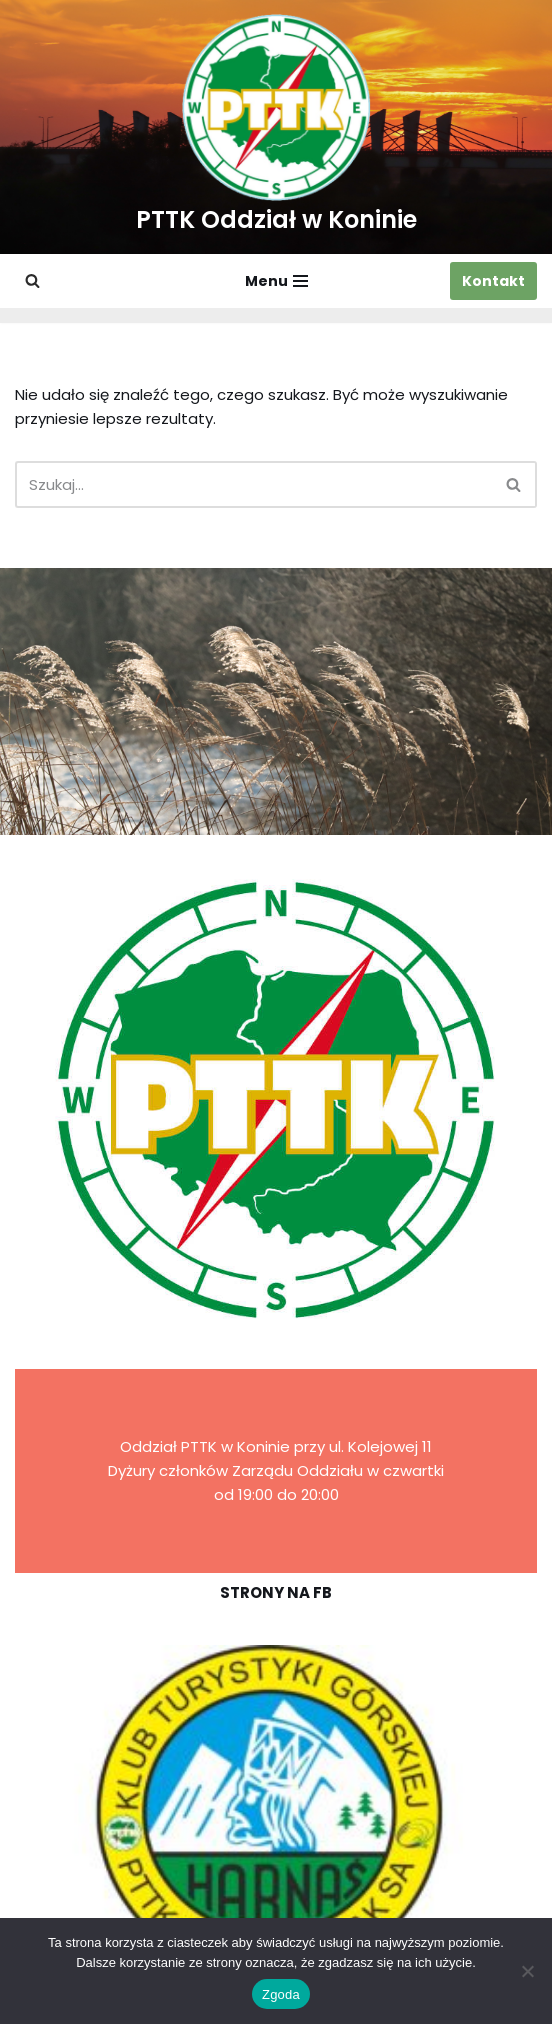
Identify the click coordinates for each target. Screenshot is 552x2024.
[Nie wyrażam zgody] (527, 1971)
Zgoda (281, 1994)
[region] (276, 1813)
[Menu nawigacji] (276, 281)
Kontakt (493, 281)
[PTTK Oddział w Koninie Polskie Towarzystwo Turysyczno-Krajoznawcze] (276, 127)
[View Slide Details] (276, 1813)
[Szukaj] (32, 280)
